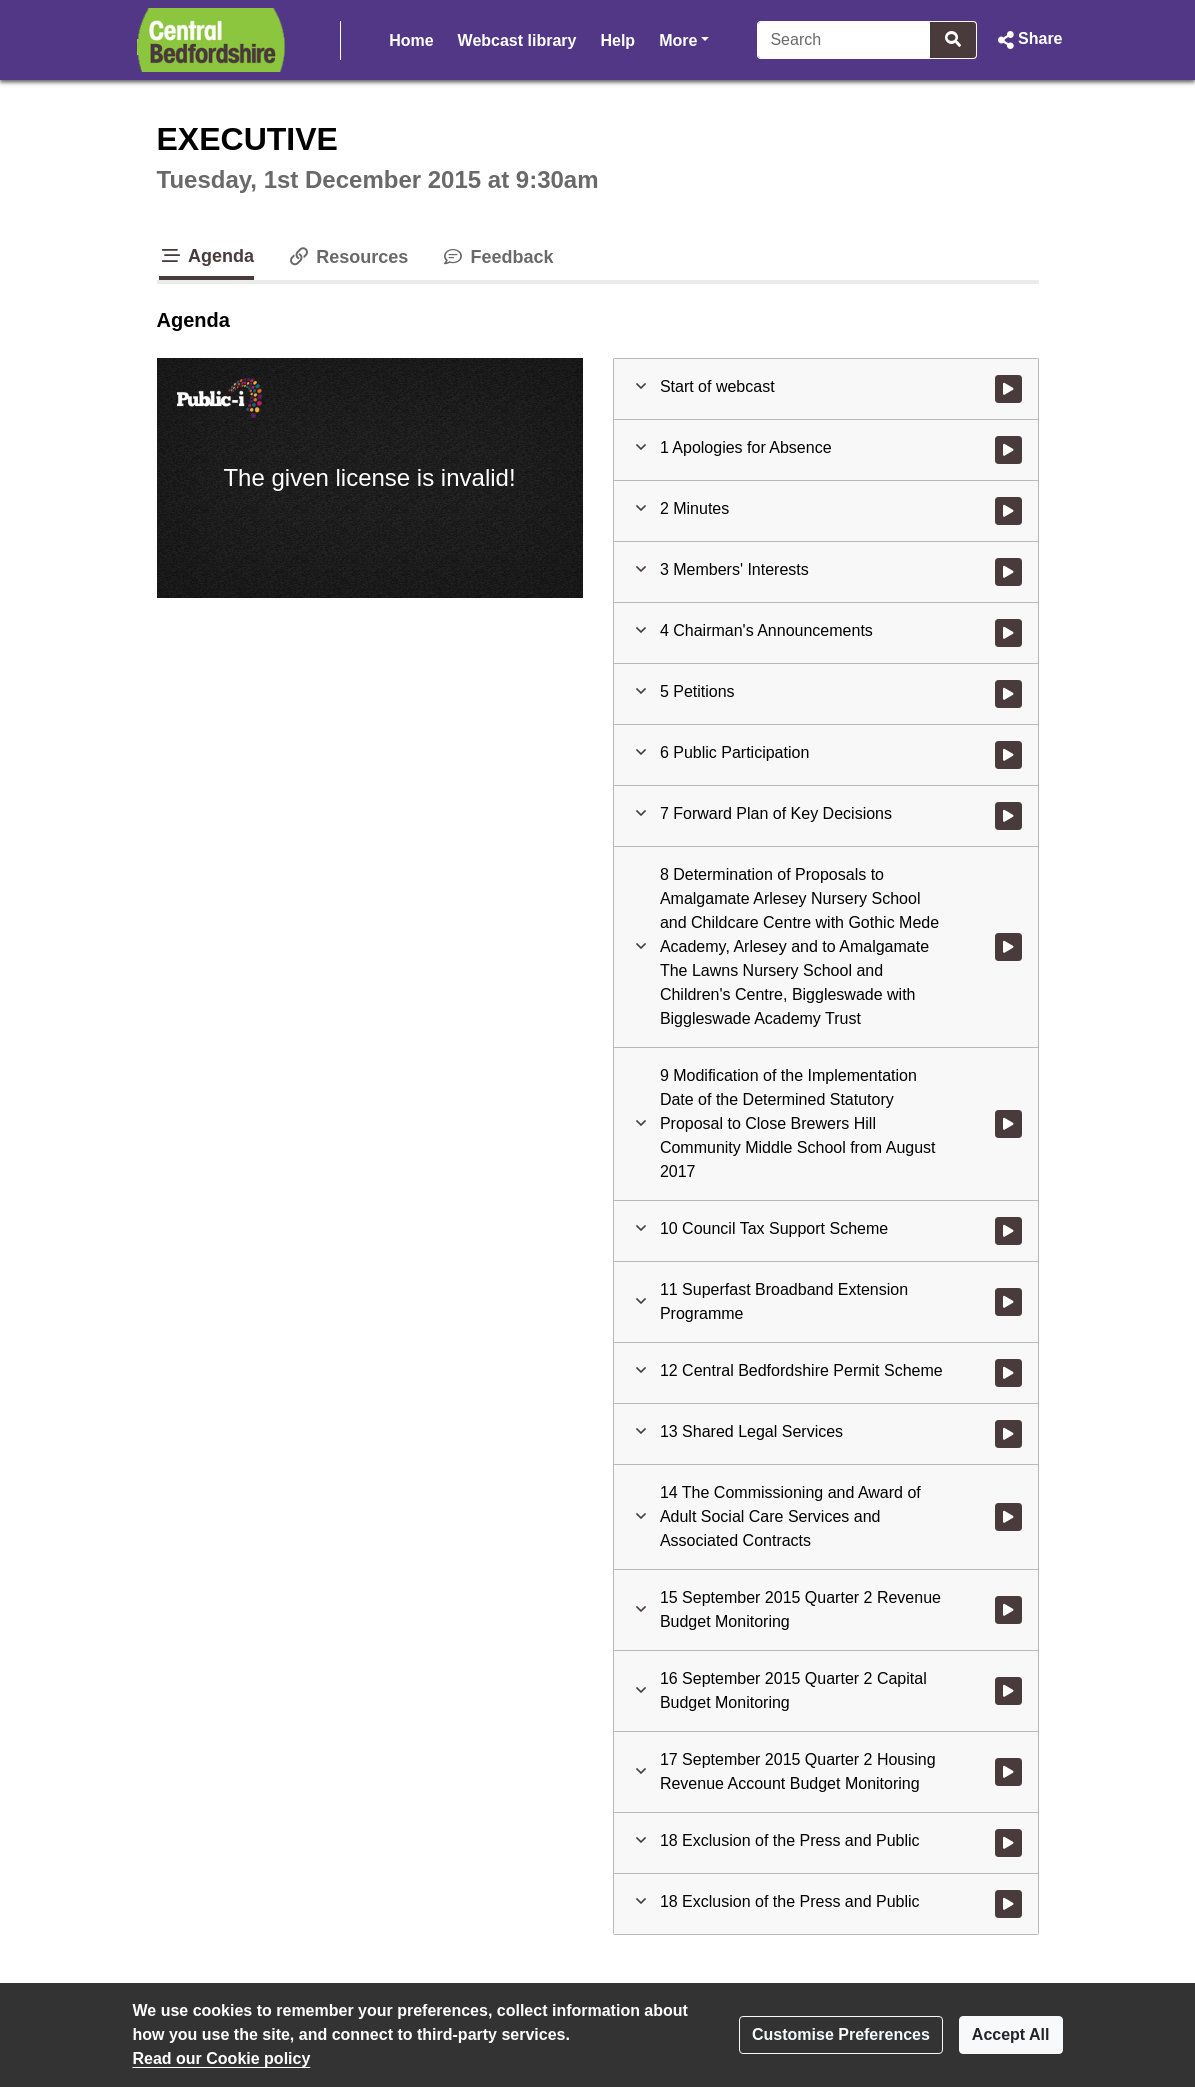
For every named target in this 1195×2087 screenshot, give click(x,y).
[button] (1027, 40)
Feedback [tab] (496, 257)
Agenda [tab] (207, 256)
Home (411, 40)
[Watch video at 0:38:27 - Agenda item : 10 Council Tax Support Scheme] (1008, 1231)
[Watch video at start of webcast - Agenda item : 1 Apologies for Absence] (1008, 450)
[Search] (844, 40)
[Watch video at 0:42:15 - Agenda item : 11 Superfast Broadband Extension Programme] (1008, 1302)
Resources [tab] (347, 257)
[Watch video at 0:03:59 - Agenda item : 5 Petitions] (1008, 694)
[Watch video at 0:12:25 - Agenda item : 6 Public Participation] (1008, 755)
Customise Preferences (841, 2034)
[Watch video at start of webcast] (1008, 389)
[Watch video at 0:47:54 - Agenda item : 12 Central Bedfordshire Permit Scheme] (1008, 1373)
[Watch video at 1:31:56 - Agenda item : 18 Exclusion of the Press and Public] (1008, 1843)
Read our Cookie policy (222, 2058)
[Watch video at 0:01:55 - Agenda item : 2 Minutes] (1008, 511)
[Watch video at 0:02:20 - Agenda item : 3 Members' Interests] (1008, 572)
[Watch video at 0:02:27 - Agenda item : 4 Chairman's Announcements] (1008, 633)
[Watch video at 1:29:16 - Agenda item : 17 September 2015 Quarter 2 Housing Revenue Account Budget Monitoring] (1008, 1772)
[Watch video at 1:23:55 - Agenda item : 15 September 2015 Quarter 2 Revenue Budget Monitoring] (1008, 1610)
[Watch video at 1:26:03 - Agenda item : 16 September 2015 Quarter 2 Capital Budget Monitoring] (1008, 1691)
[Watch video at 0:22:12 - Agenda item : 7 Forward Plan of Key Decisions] (1008, 816)
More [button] (684, 38)
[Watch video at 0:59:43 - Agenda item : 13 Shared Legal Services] (1008, 1434)
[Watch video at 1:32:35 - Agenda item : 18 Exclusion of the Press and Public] (1008, 1904)
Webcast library (517, 40)
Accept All (1011, 2034)
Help (617, 40)
